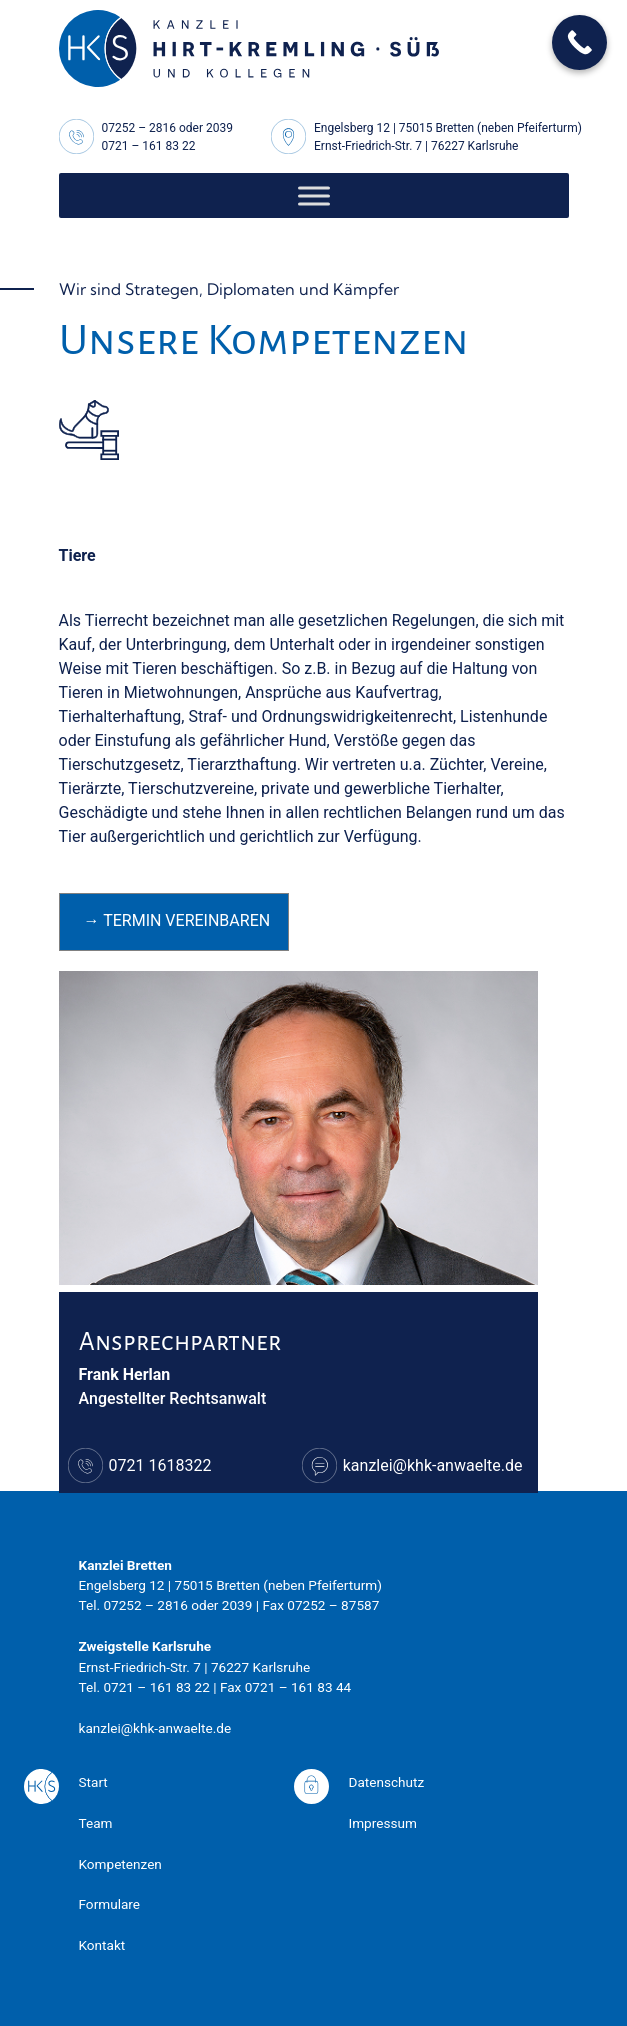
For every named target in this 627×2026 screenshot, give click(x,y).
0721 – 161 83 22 (149, 146)
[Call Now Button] (579, 42)
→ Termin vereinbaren (177, 920)
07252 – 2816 (139, 128)
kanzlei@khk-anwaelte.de (433, 1465)
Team (96, 1823)
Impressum (383, 1823)
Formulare (110, 1904)
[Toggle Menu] (314, 195)
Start (93, 1782)
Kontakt (102, 1945)
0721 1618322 (160, 1465)
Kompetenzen (120, 1864)
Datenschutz (387, 1782)
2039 (219, 128)
